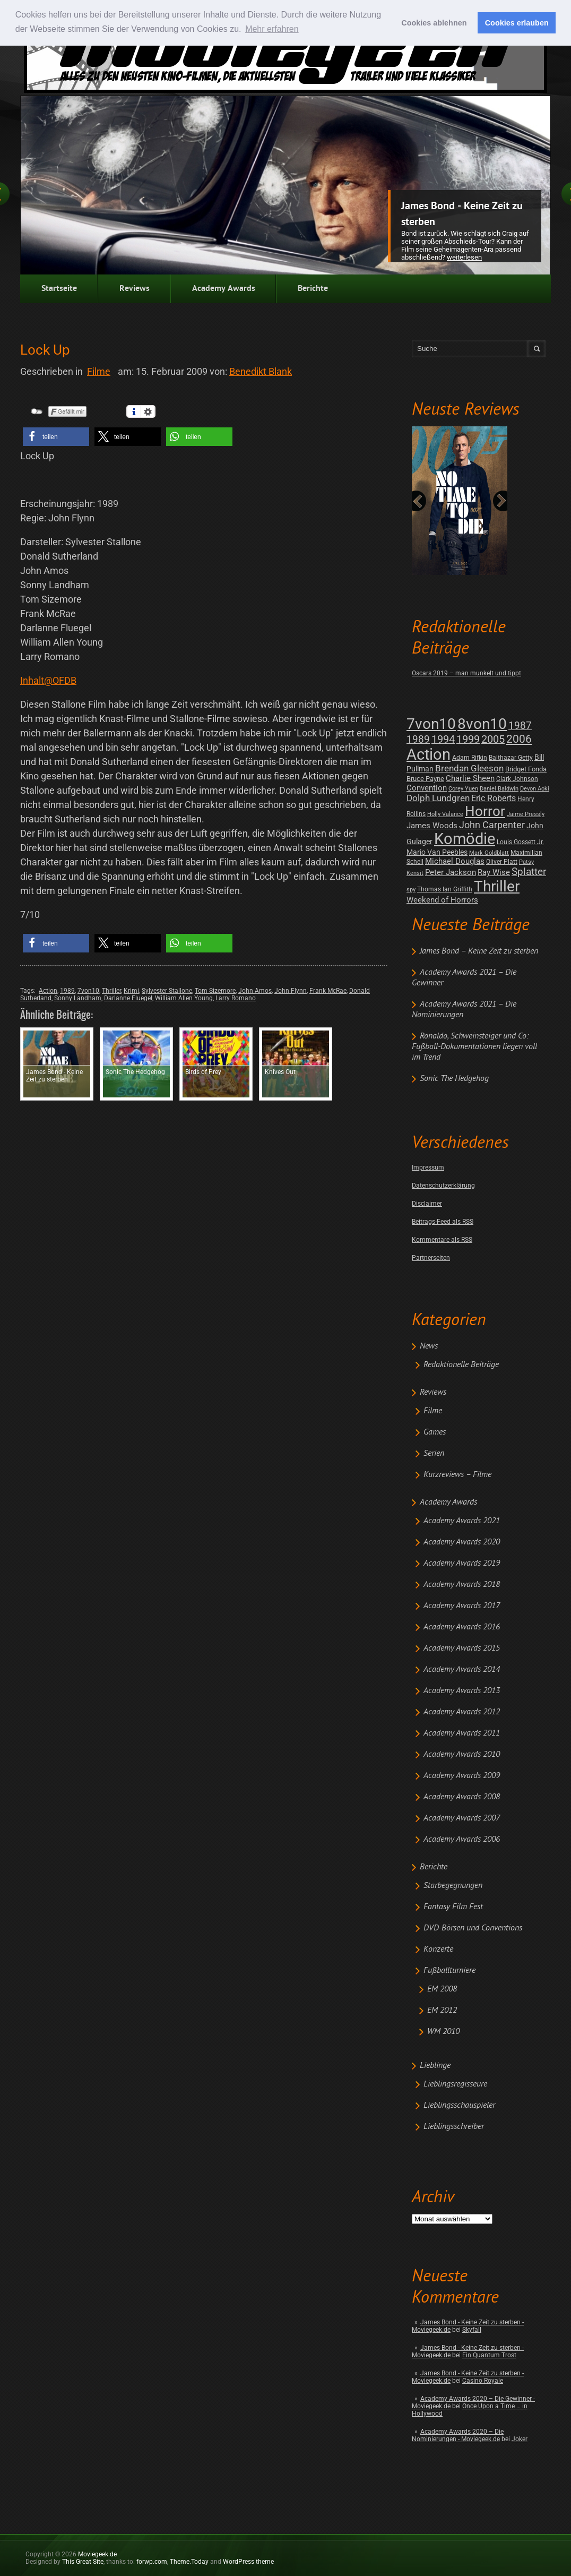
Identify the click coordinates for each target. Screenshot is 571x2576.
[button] (56, 436)
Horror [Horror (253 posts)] (485, 811)
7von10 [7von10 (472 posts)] (431, 724)
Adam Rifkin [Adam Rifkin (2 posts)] (469, 757)
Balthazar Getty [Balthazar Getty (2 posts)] (511, 757)
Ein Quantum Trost (489, 2355)
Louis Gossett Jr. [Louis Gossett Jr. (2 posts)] (520, 842)
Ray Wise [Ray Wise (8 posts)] (494, 872)
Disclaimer (427, 1203)
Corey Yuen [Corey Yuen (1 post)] (463, 788)
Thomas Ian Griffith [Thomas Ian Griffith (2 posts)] (444, 889)
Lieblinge (435, 2065)
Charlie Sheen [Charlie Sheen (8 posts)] (470, 778)
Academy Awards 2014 (461, 1669)
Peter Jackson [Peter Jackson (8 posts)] (450, 872)
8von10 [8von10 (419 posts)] (482, 724)
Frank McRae (328, 990)
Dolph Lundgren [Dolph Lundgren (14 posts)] (438, 798)
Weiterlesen (464, 257)
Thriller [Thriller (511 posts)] (497, 886)
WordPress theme (248, 2561)
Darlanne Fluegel (128, 998)
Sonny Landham (77, 998)
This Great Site (82, 2561)
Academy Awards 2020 (461, 1542)
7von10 (88, 990)
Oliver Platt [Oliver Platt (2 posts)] (501, 861)
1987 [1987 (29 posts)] (520, 725)
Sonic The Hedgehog (454, 1079)
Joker (519, 2439)
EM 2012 (442, 2010)
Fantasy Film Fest (453, 1907)
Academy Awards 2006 (461, 1839)
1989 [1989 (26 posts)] (418, 739)
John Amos (255, 990)
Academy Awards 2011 (461, 1733)
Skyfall (471, 2329)
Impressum (428, 1167)
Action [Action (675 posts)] (428, 754)
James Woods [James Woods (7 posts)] (431, 825)
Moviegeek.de (97, 2554)
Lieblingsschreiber (453, 2127)
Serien (433, 1453)
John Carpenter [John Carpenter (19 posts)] (492, 824)
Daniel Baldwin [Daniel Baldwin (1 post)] (499, 788)
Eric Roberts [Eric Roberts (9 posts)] (493, 798)
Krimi (131, 990)
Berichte (313, 289)
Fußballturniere (449, 1970)
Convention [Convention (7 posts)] (426, 788)
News (429, 1346)
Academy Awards (223, 289)
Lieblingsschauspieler (459, 2105)
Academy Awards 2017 (461, 1606)
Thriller (111, 990)
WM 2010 (443, 2032)
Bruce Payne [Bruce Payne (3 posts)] (425, 779)
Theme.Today (189, 2561)
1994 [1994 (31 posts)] (443, 739)
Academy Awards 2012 (461, 1712)
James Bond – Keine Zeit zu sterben (479, 951)
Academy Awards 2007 (461, 1818)
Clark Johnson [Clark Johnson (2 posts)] (517, 779)
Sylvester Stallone (167, 990)
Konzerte (438, 1949)
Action (48, 990)
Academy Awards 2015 (461, 1648)
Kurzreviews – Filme (457, 1475)
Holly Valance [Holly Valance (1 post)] (445, 814)
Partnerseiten (431, 1257)
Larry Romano (235, 998)
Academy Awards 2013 (461, 1691)
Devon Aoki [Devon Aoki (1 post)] (534, 788)
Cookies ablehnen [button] (433, 23)
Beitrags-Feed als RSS (442, 1221)
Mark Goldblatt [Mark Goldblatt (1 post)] (489, 852)
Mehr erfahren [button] (272, 28)
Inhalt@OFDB (48, 680)
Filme (432, 1411)
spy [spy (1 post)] (411, 889)
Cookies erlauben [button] (517, 23)
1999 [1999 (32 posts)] (468, 739)
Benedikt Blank (260, 371)
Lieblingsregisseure (455, 2084)
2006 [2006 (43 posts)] (519, 739)
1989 (67, 990)
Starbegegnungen (452, 1886)
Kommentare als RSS (442, 1239)
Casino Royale (482, 2380)
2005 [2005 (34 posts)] (493, 739)
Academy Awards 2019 (461, 1563)
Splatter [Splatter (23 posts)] (529, 872)
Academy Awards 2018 (461, 1584)
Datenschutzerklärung (443, 1185)
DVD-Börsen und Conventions (472, 1928)
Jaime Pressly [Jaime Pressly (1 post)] (525, 814)
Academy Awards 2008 (461, 1797)
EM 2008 (442, 1989)
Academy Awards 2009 (461, 1776)
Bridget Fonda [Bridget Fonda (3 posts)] (526, 769)
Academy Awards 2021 (461, 1521)
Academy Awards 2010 (461, 1754)
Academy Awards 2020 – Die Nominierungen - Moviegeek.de (458, 2435)
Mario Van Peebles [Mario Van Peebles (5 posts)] (437, 852)
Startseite (59, 289)
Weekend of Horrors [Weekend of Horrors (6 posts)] (442, 900)
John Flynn (290, 990)
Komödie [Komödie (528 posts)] (464, 839)
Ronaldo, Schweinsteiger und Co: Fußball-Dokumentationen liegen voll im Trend (474, 1047)
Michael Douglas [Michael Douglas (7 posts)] (455, 861)
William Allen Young (184, 998)
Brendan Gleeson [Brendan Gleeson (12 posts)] (469, 768)
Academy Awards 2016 (461, 1627)
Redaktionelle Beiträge (461, 1365)
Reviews (134, 289)
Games (434, 1432)
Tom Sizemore (215, 990)
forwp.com (151, 2561)
